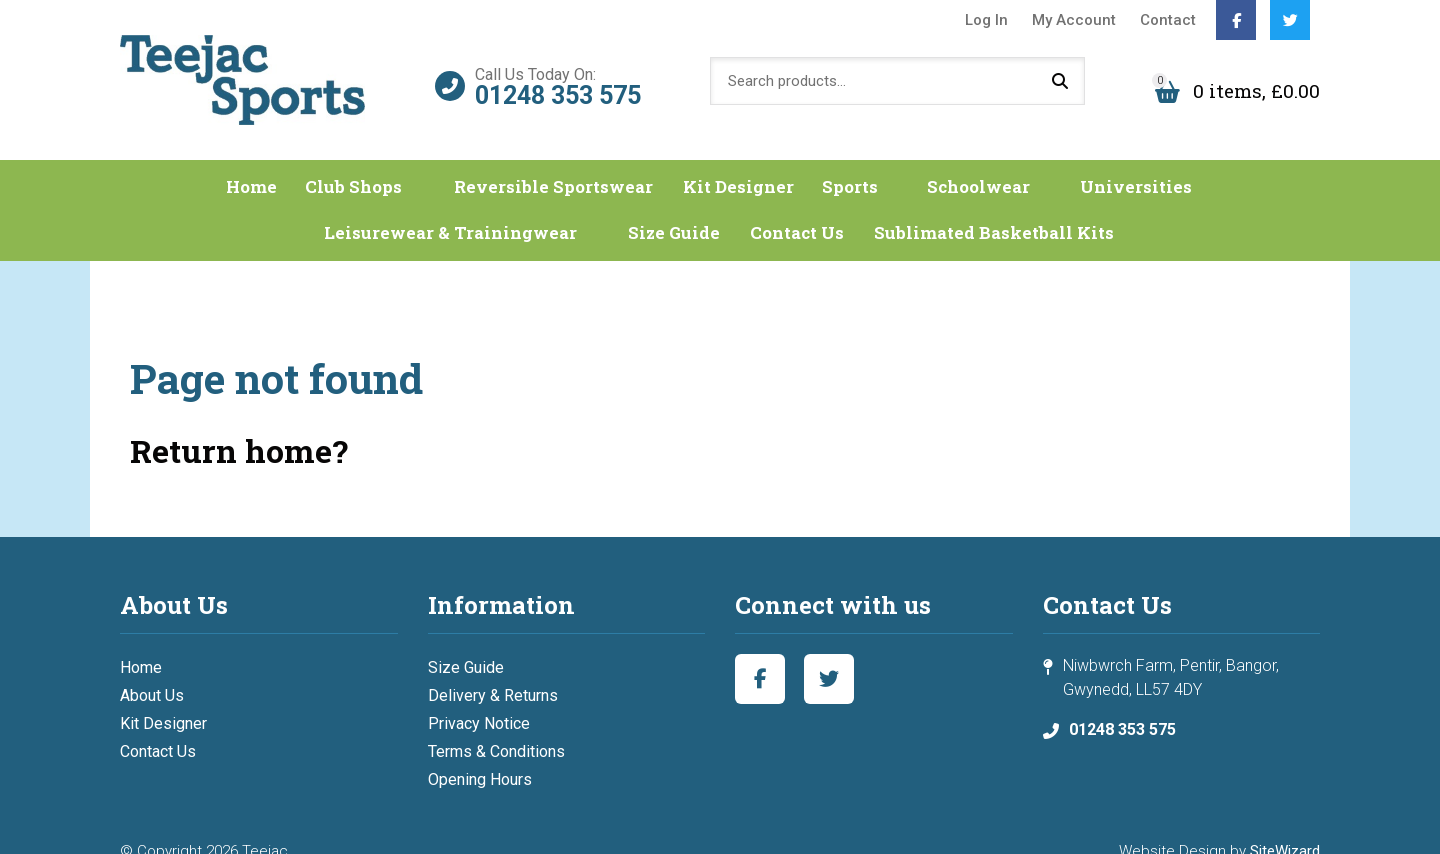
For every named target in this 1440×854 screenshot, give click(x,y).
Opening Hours (480, 754)
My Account (1074, 20)
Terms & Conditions (496, 726)
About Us (152, 670)
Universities (1118, 159)
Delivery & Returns (493, 670)
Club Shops (398, 159)
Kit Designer (768, 159)
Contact (1168, 20)
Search (1060, 75)
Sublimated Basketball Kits (990, 207)
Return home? (239, 425)
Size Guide (656, 207)
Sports (880, 159)
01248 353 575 (558, 80)
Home (296, 159)
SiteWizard (1285, 826)
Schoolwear (985, 159)
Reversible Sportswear (577, 159)
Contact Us (784, 207)
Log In (986, 20)
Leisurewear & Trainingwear (451, 207)
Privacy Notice (479, 698)
